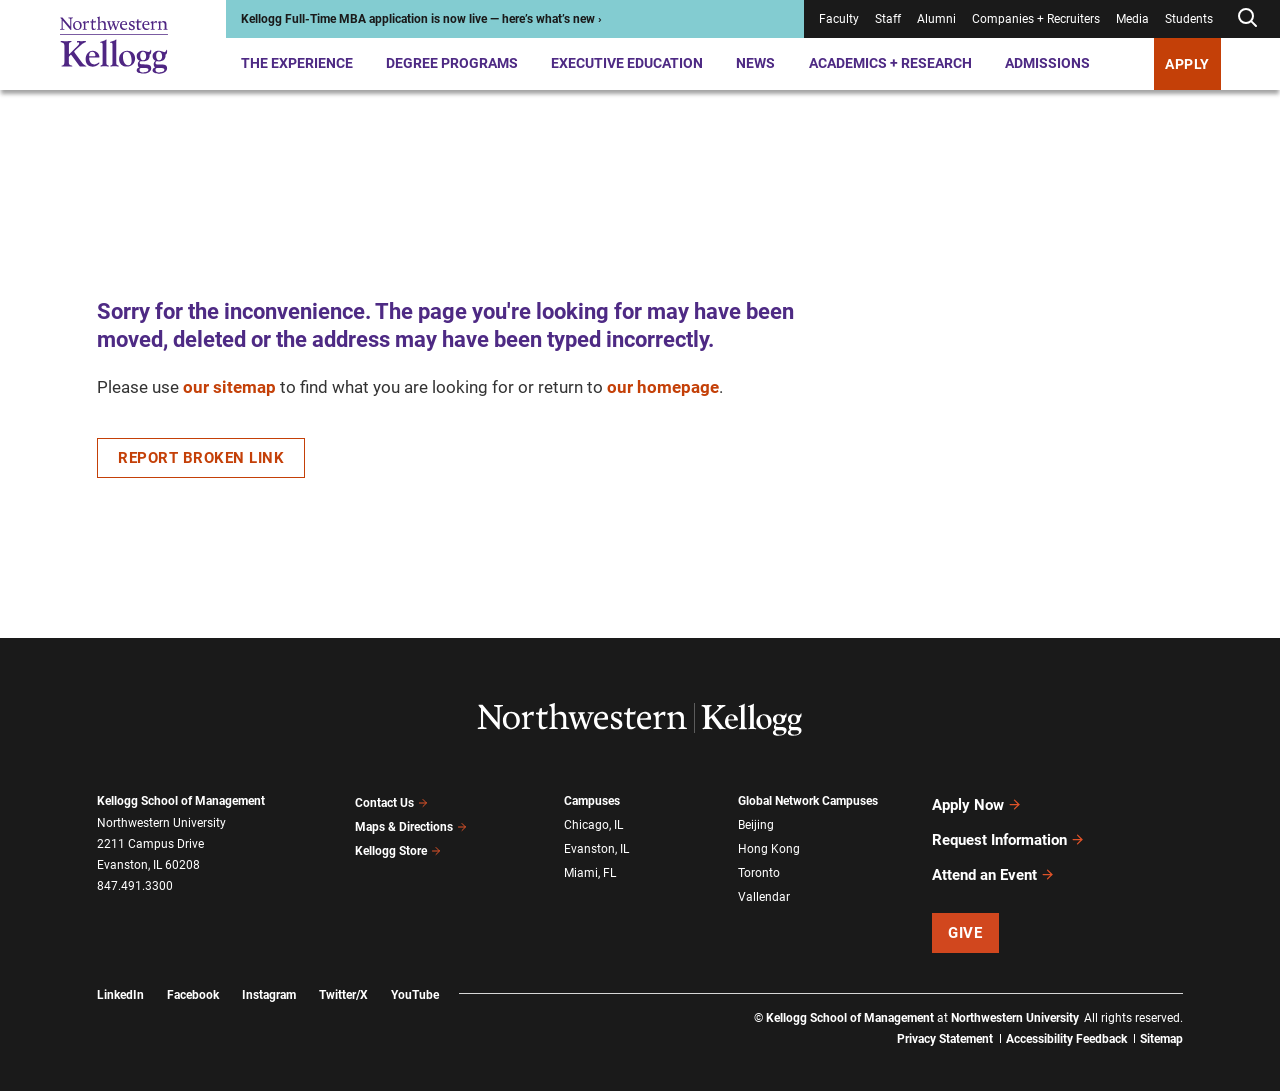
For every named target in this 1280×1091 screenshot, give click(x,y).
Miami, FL (590, 866)
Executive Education (627, 63)
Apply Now (977, 802)
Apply (1187, 64)
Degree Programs (452, 63)
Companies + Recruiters (1036, 19)
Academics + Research (890, 63)
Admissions (1047, 63)
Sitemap (1161, 1021)
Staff (888, 19)
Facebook (193, 977)
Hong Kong (769, 845)
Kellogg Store (398, 844)
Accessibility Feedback (1066, 1021)
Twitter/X (343, 977)
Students (1189, 19)
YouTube (415, 977)
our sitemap (229, 387)
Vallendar (764, 888)
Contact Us (391, 801)
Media (1132, 19)
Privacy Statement (945, 1021)
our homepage (663, 387)
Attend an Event (993, 860)
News (755, 63)
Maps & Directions (411, 823)
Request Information (1008, 831)
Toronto (759, 866)
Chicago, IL (593, 823)
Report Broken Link (201, 458)
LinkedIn (120, 977)
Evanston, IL (596, 845)
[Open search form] (1247, 18)
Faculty (839, 19)
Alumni (936, 19)
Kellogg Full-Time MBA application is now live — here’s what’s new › (421, 19)
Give (965, 915)
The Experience (297, 63)
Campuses (592, 801)
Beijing (756, 823)
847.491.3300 (135, 886)
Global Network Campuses (808, 801)
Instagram (269, 977)
